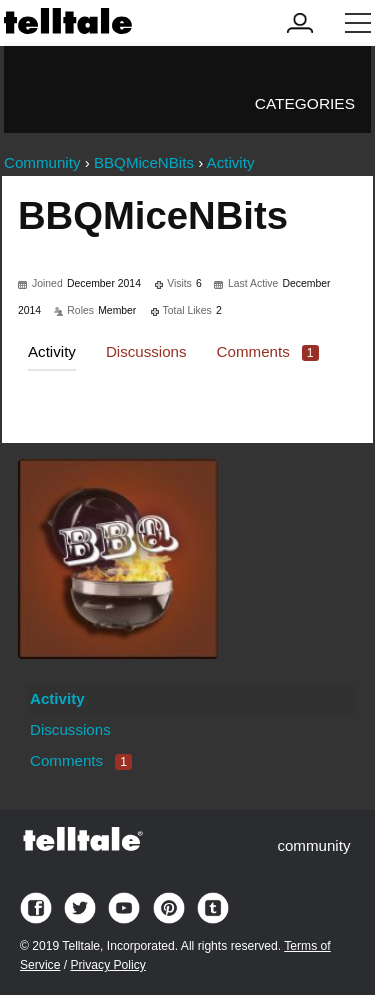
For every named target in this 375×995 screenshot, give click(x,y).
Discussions (146, 351)
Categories (305, 103)
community (313, 845)
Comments (268, 351)
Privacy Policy (107, 965)
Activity (52, 351)
